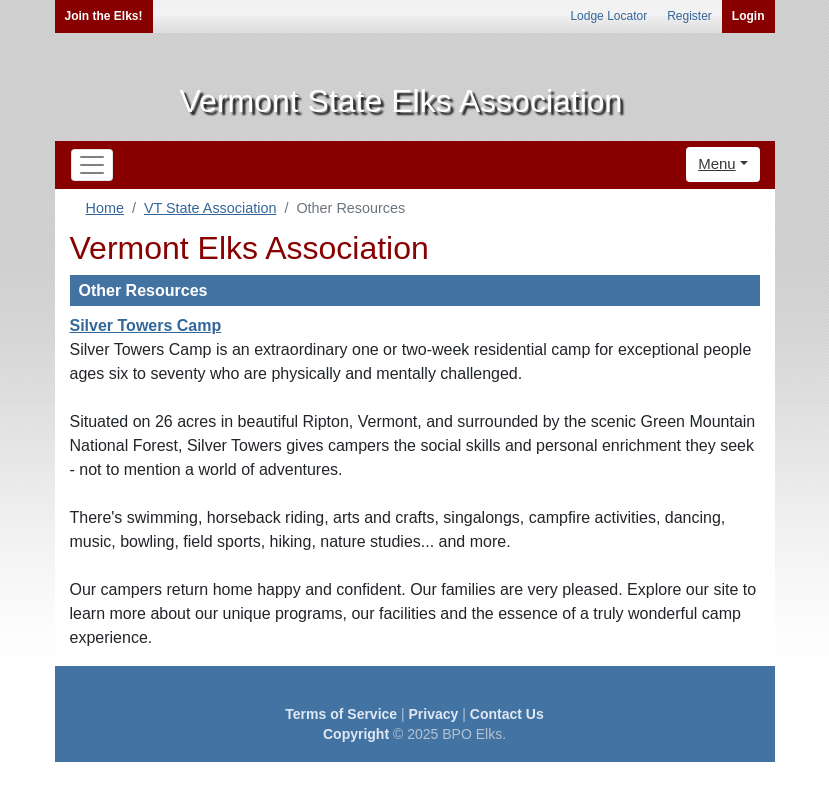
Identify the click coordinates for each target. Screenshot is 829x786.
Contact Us (507, 714)
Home (105, 208)
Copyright (356, 734)
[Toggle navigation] (92, 165)
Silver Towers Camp (146, 325)
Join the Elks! (104, 16)
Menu (717, 163)
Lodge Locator (608, 16)
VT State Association (210, 208)
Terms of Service (341, 714)
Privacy (434, 714)
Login (748, 16)
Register (689, 16)
